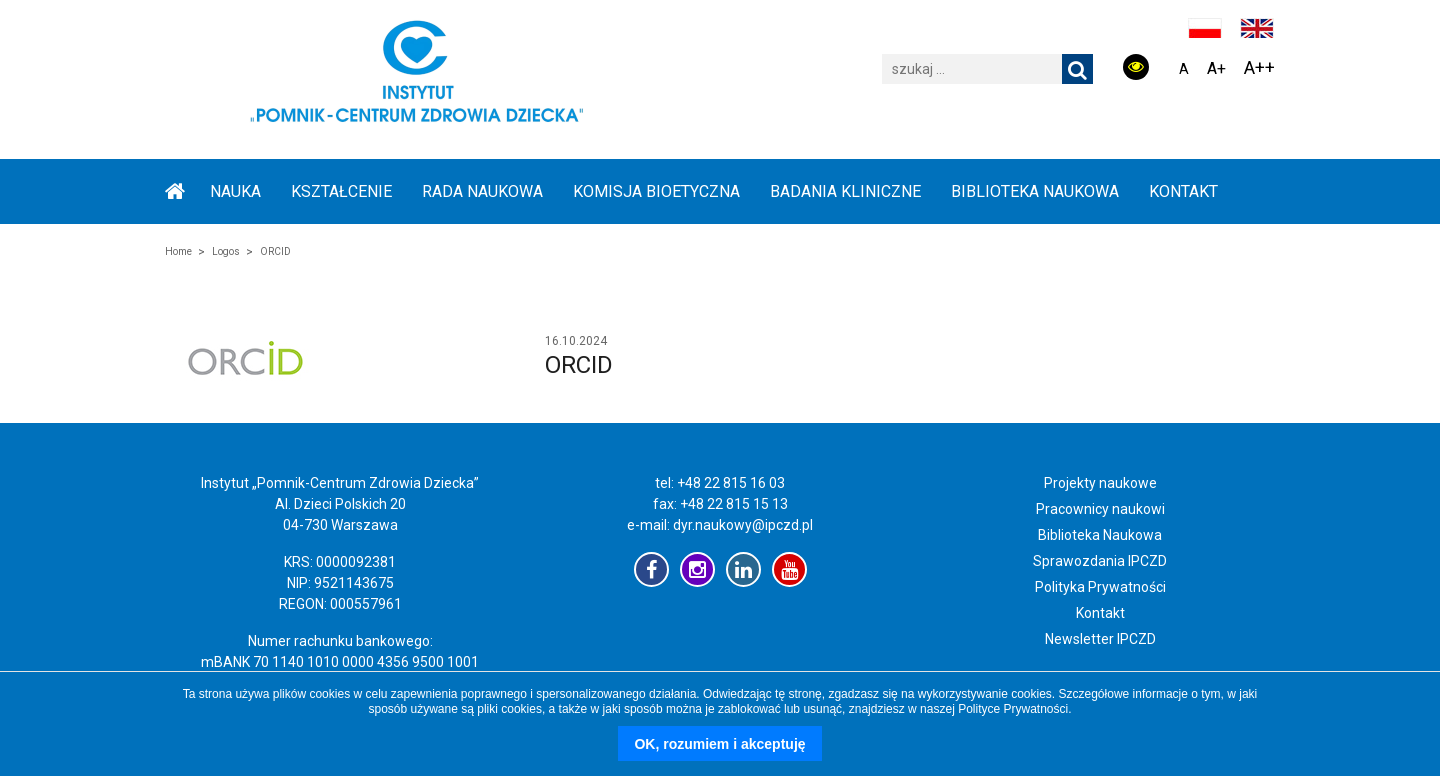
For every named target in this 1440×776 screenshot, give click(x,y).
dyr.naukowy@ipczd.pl (743, 525)
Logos (226, 251)
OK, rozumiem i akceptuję (719, 744)
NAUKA (235, 191)
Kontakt (1183, 191)
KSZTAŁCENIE (341, 191)
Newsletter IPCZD (1100, 639)
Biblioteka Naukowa (1100, 535)
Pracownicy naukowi (1100, 509)
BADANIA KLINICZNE (845, 191)
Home (178, 251)
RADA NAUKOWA (482, 191)
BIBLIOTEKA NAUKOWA (1035, 191)
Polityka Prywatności (1100, 587)
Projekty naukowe (1100, 483)
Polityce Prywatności (1013, 709)
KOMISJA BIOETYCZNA (656, 191)
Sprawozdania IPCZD (1100, 561)
